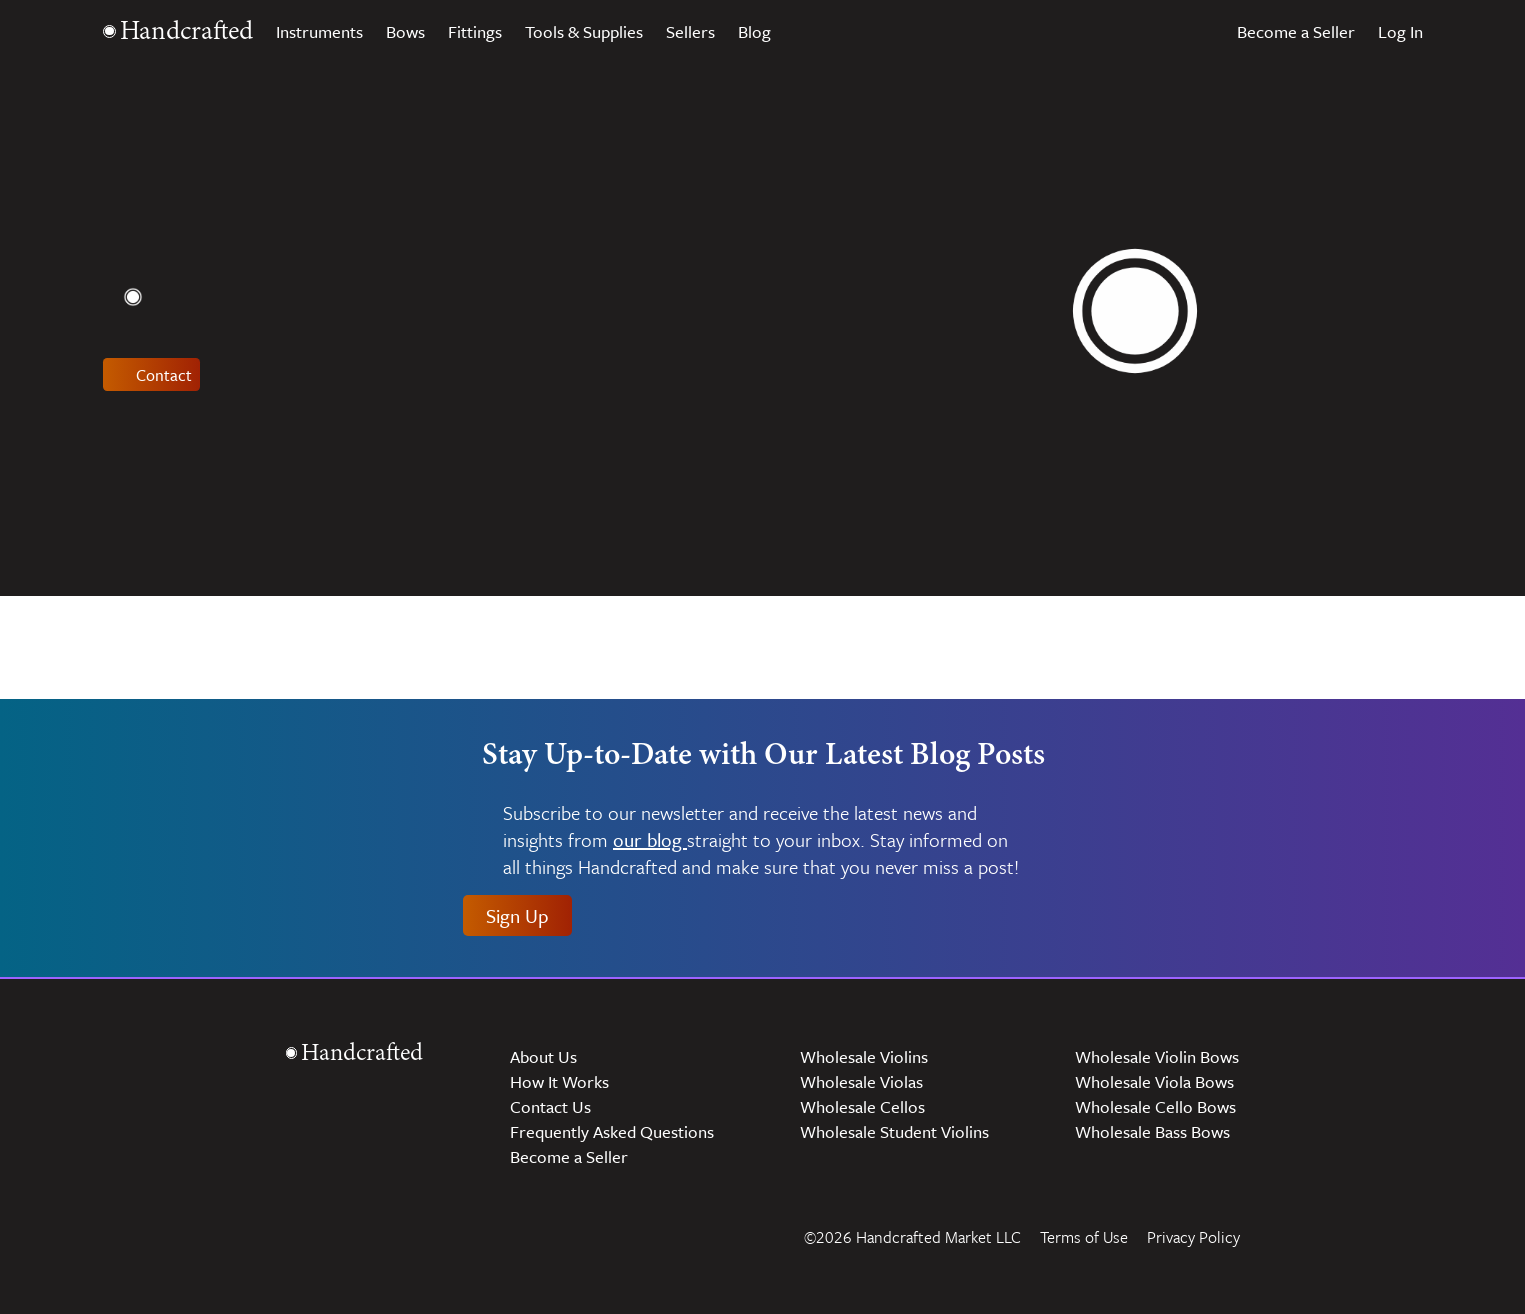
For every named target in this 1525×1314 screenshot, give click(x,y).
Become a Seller (1296, 31)
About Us (543, 1056)
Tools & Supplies (584, 31)
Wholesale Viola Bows (1154, 1081)
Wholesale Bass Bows (1152, 1131)
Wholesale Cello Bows (1155, 1106)
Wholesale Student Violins (894, 1131)
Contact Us (550, 1106)
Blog (754, 31)
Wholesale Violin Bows (1157, 1056)
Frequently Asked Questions (612, 1131)
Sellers (690, 31)
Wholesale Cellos (862, 1106)
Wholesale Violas (861, 1081)
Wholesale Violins (864, 1056)
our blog (650, 840)
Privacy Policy (1193, 1237)
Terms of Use (1084, 1237)
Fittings (475, 31)
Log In (1400, 31)
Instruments (319, 31)
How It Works (559, 1081)
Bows (405, 31)
